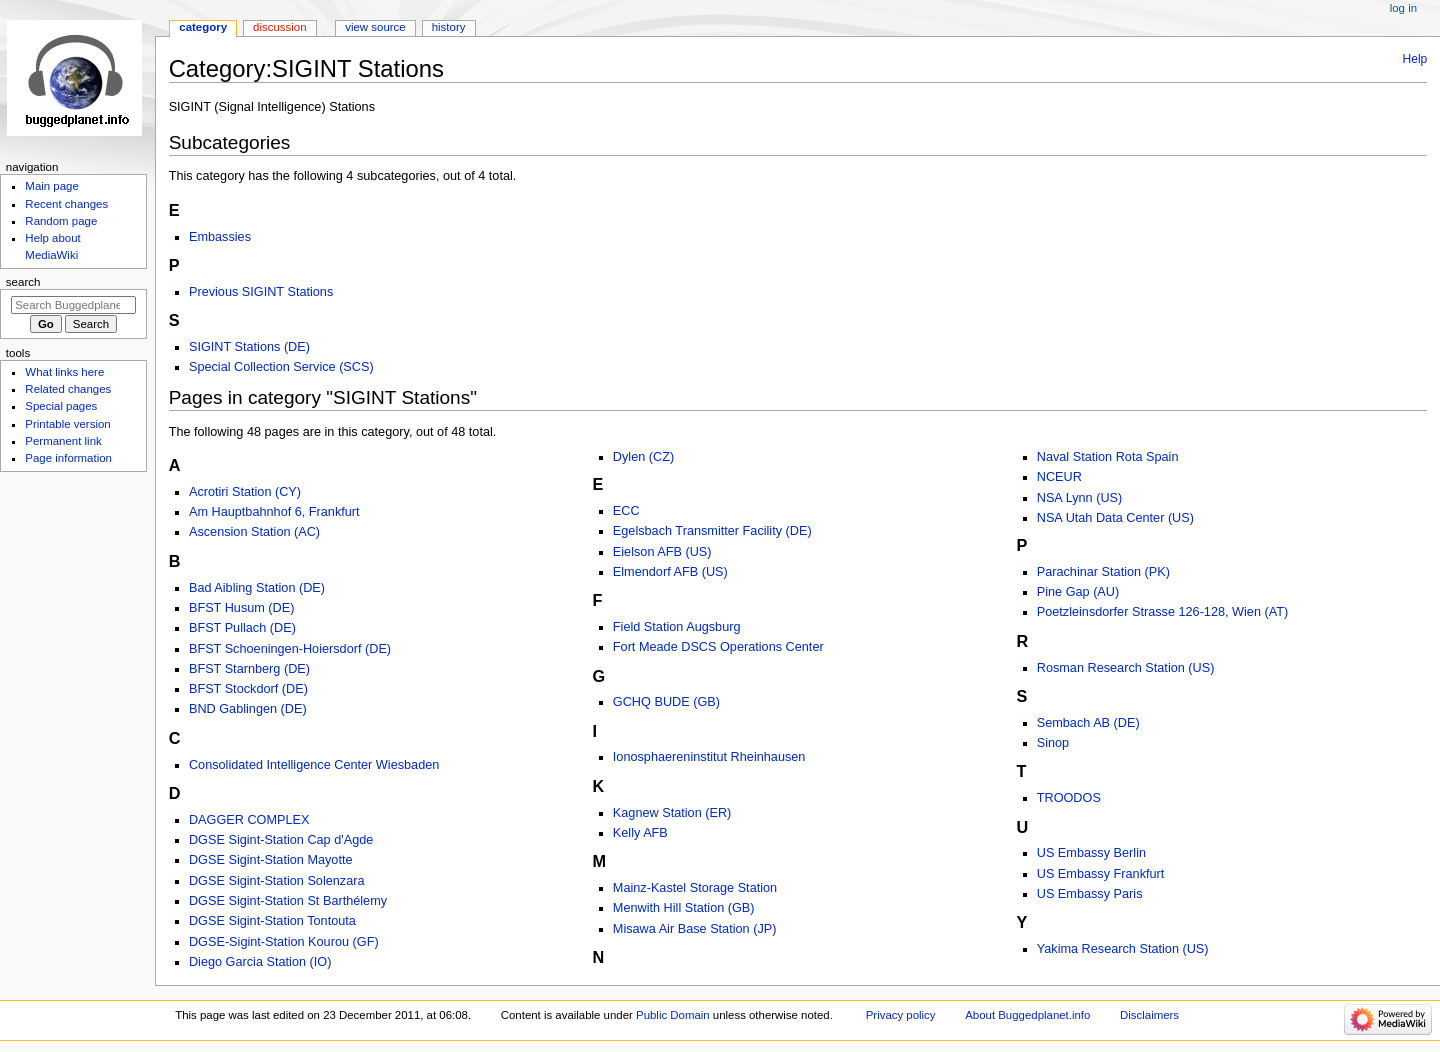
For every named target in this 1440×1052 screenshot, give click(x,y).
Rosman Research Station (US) (1126, 668)
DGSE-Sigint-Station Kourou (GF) (284, 942)
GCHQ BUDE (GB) (666, 702)
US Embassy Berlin (1091, 853)
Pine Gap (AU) (1078, 592)
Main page (52, 186)
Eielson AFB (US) (662, 552)
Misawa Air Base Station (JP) (695, 929)
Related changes (68, 389)
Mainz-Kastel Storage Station (695, 888)
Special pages (61, 406)
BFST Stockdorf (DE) (248, 689)
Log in (1403, 8)
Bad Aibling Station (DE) (257, 588)
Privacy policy (901, 1015)
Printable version (67, 424)
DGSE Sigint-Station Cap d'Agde (281, 840)
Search (23, 282)
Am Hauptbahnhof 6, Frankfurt (274, 512)
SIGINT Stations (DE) (249, 347)
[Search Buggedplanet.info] (73, 305)
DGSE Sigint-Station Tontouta (272, 921)
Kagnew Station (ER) (672, 813)
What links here (64, 372)
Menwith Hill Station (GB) (684, 908)
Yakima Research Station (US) (1123, 949)
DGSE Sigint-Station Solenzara (277, 881)
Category (203, 27)
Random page (61, 221)
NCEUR (1059, 477)
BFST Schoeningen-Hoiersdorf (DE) (290, 649)
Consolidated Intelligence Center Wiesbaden (314, 765)
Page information (68, 458)
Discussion (279, 27)
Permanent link (63, 441)
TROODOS (1069, 798)
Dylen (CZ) (643, 457)
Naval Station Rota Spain (1108, 457)
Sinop (1053, 743)
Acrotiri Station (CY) (245, 492)
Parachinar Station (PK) (1103, 572)
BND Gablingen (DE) (248, 709)
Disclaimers (1149, 1015)
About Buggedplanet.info (1027, 1015)
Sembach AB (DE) (1088, 723)
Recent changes (66, 204)
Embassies (220, 237)
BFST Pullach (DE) (242, 628)
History (449, 27)
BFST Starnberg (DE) (249, 669)
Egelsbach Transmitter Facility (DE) (712, 531)
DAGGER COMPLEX (249, 820)
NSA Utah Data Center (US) (1115, 518)
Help (1415, 59)
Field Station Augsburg (677, 627)
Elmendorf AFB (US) (670, 572)
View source (375, 27)
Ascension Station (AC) (254, 532)
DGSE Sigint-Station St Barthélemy (288, 901)
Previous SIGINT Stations (261, 292)
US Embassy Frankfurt (1101, 874)
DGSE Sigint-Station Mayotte (271, 860)
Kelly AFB (640, 833)
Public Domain (673, 1015)
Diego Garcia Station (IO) (260, 962)
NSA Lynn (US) (1080, 498)
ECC (626, 511)
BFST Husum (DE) (242, 608)
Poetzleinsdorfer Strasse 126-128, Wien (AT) (1163, 612)
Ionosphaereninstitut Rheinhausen (709, 757)
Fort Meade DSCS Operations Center (718, 647)
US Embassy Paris (1090, 894)
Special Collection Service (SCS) (281, 367)
